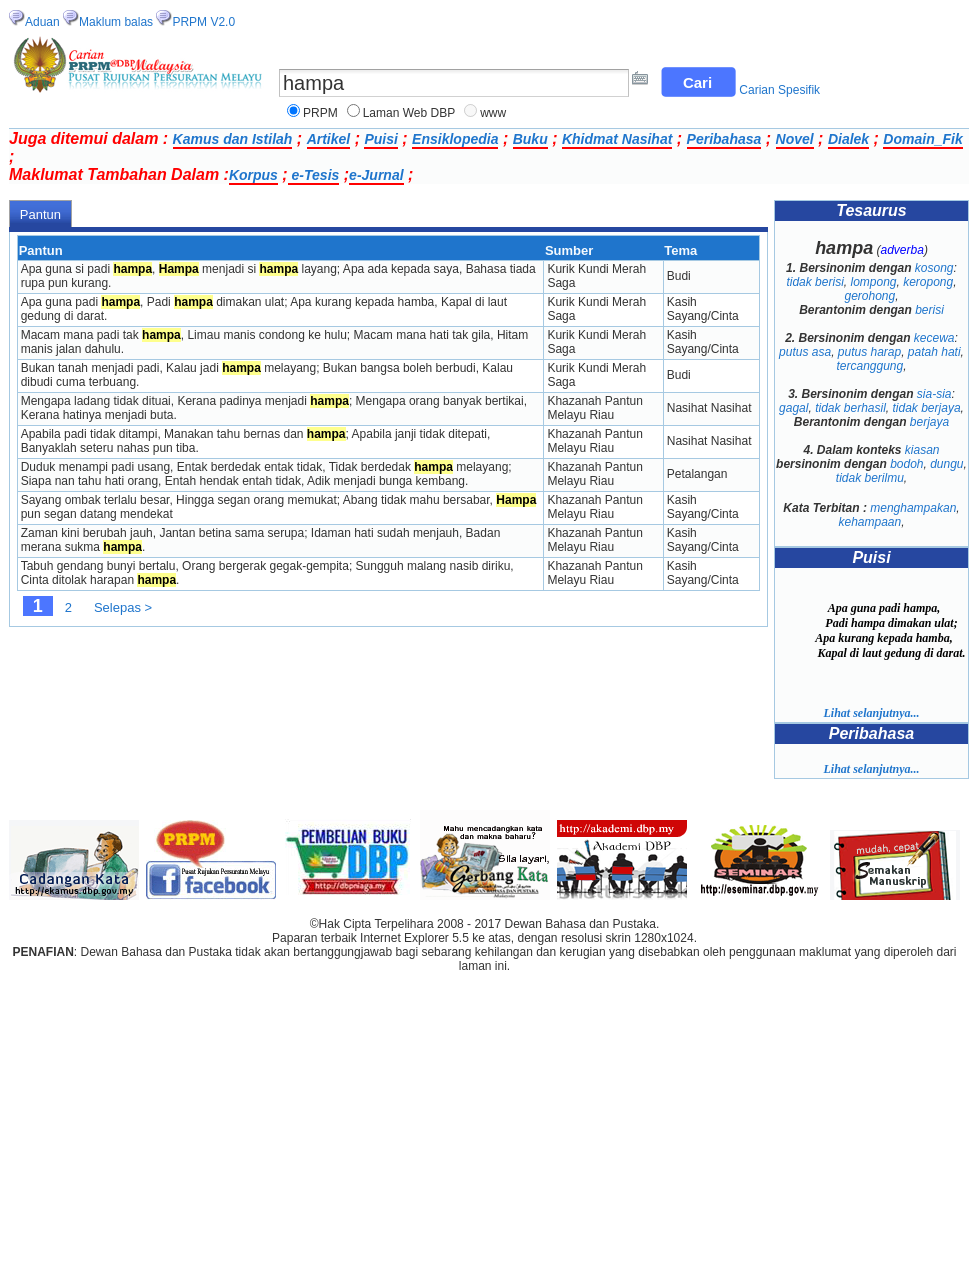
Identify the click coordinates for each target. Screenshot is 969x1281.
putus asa (805, 352)
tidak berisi (814, 282)
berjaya (929, 422)
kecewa (934, 338)
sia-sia (934, 394)
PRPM (320, 113)
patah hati (934, 352)
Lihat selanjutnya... (871, 713)
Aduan (42, 22)
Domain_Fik (922, 139)
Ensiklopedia (455, 139)
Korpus (253, 175)
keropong (928, 282)
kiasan (922, 450)
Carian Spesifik (779, 90)
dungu (946, 464)
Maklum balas (116, 22)
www (493, 113)
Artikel (329, 139)
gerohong (869, 296)
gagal (793, 408)
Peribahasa (724, 139)
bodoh (906, 464)
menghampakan (913, 508)
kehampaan (869, 522)
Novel (795, 139)
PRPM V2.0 (203, 22)
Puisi (380, 139)
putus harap (869, 352)
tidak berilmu (870, 478)
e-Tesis (314, 175)
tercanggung (869, 366)
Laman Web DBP (409, 113)
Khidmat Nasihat (617, 139)
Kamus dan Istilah (233, 139)
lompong (873, 282)
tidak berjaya (927, 408)
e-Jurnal (376, 175)
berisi (929, 310)
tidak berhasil (850, 408)
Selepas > (123, 607)
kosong (934, 268)
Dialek (848, 139)
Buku (530, 139)
